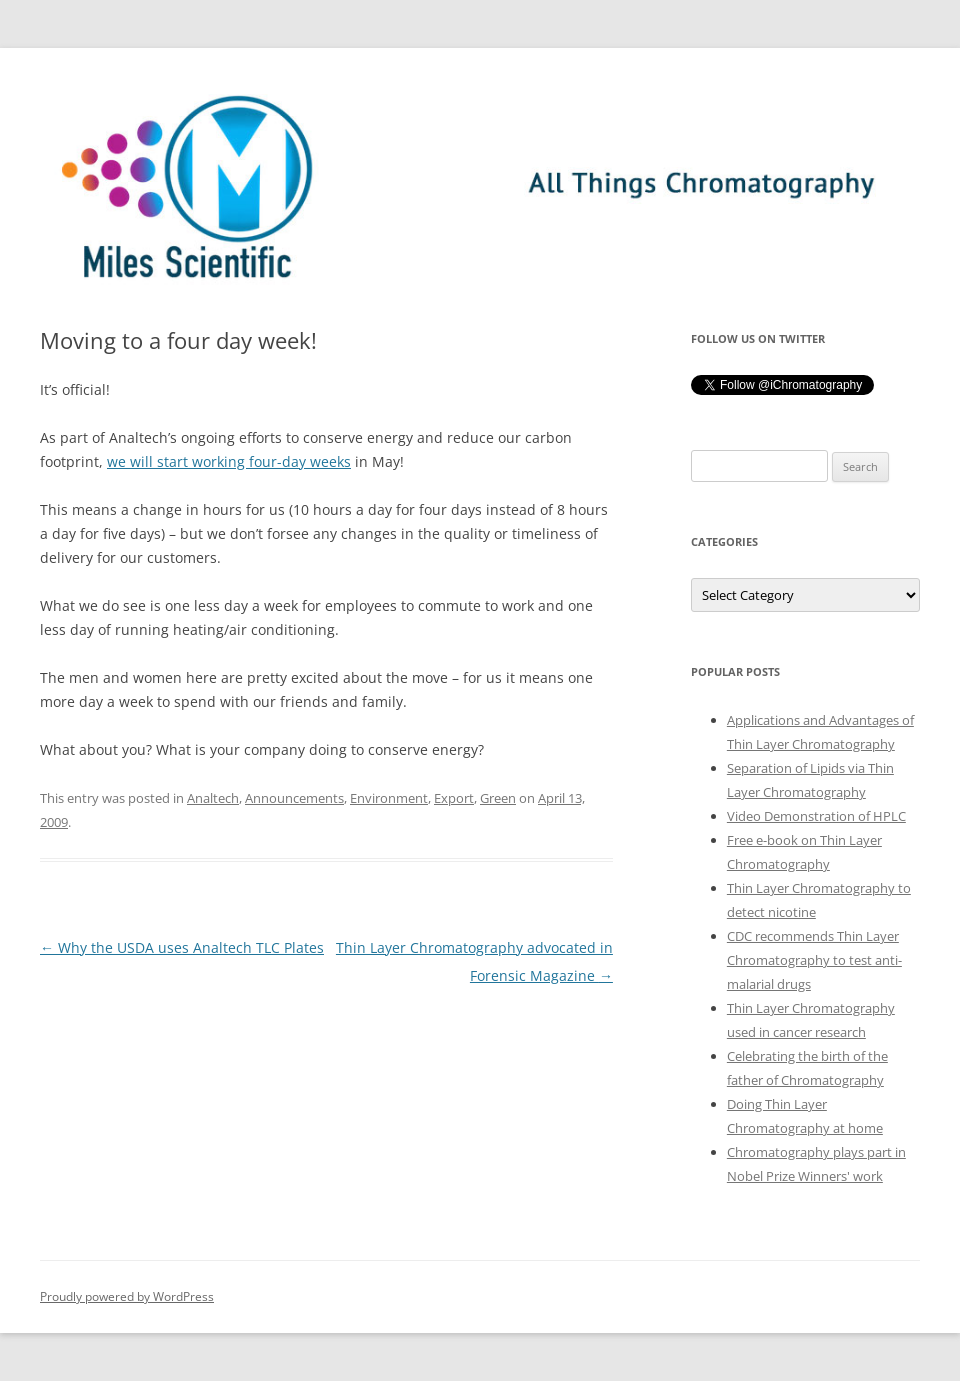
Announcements (294, 798)
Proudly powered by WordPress (127, 1296)
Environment (389, 798)
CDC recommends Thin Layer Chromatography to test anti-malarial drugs (814, 960)
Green (498, 798)
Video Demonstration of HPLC (816, 816)
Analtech (213, 798)
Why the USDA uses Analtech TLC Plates (182, 947)
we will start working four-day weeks (229, 461)
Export (454, 798)
